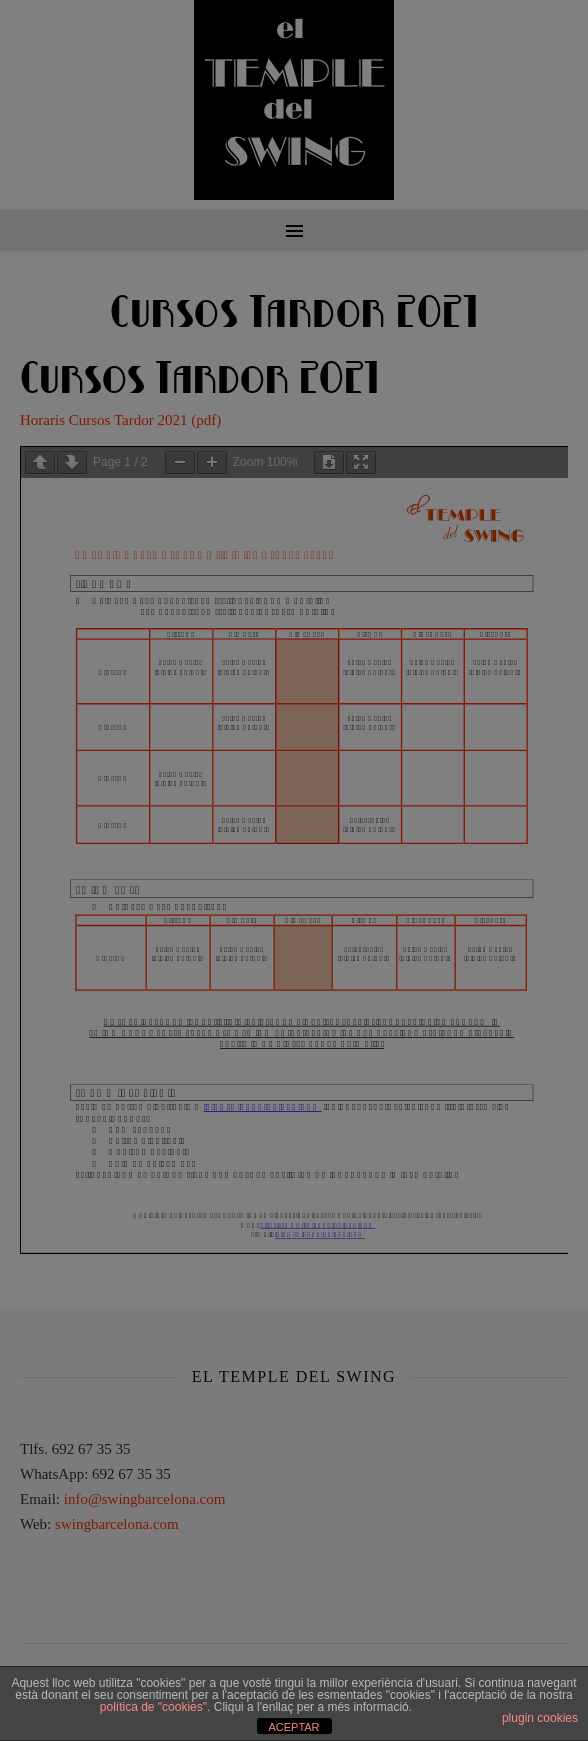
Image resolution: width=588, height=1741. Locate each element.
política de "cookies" (153, 1707)
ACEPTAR (293, 1727)
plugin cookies (540, 1718)
